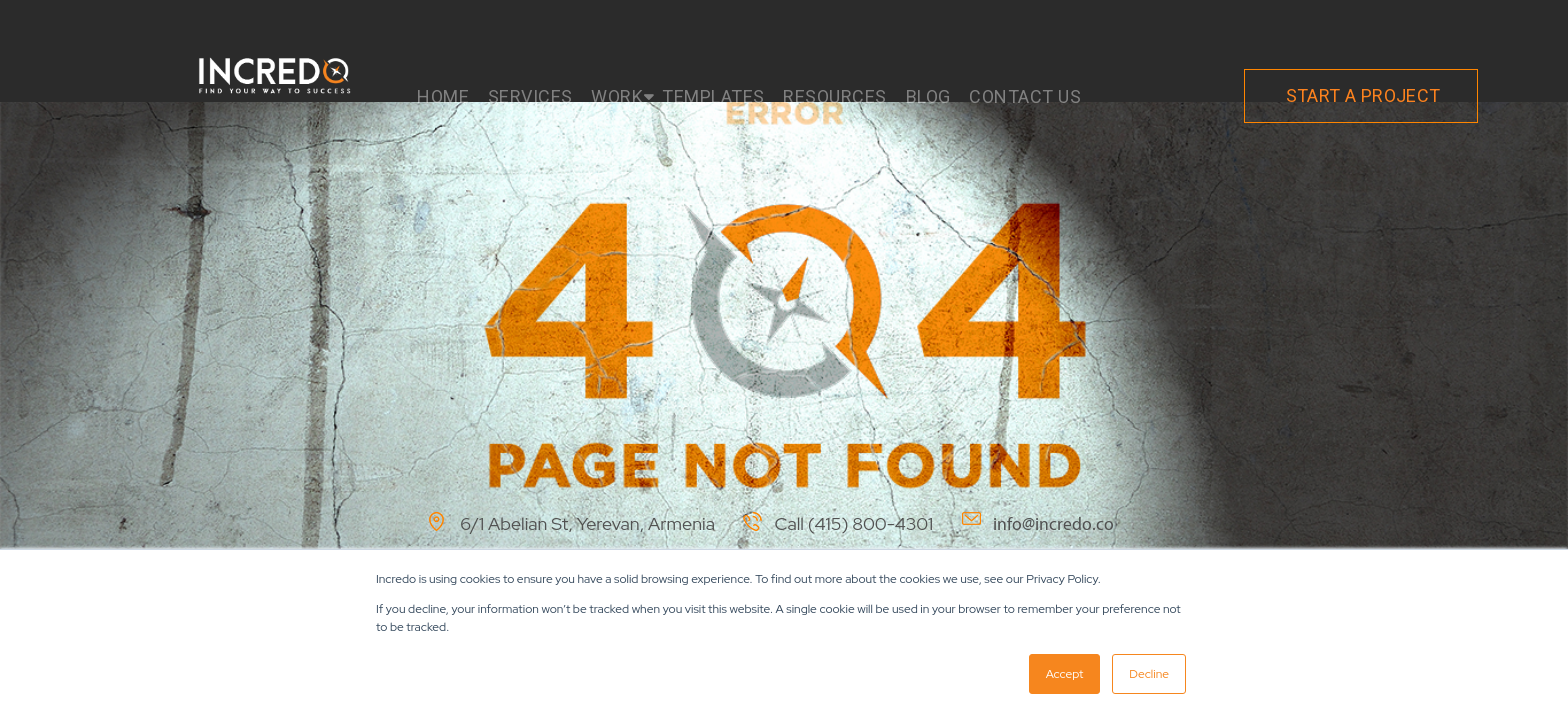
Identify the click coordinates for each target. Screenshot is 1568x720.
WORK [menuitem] (617, 96)
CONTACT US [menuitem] (1025, 96)
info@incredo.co (1053, 524)
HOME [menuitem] (443, 96)
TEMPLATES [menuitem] (713, 96)
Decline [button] (1149, 674)
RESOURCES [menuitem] (835, 96)
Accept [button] (1065, 674)
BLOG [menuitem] (928, 96)
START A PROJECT (1363, 95)
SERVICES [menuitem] (530, 96)
